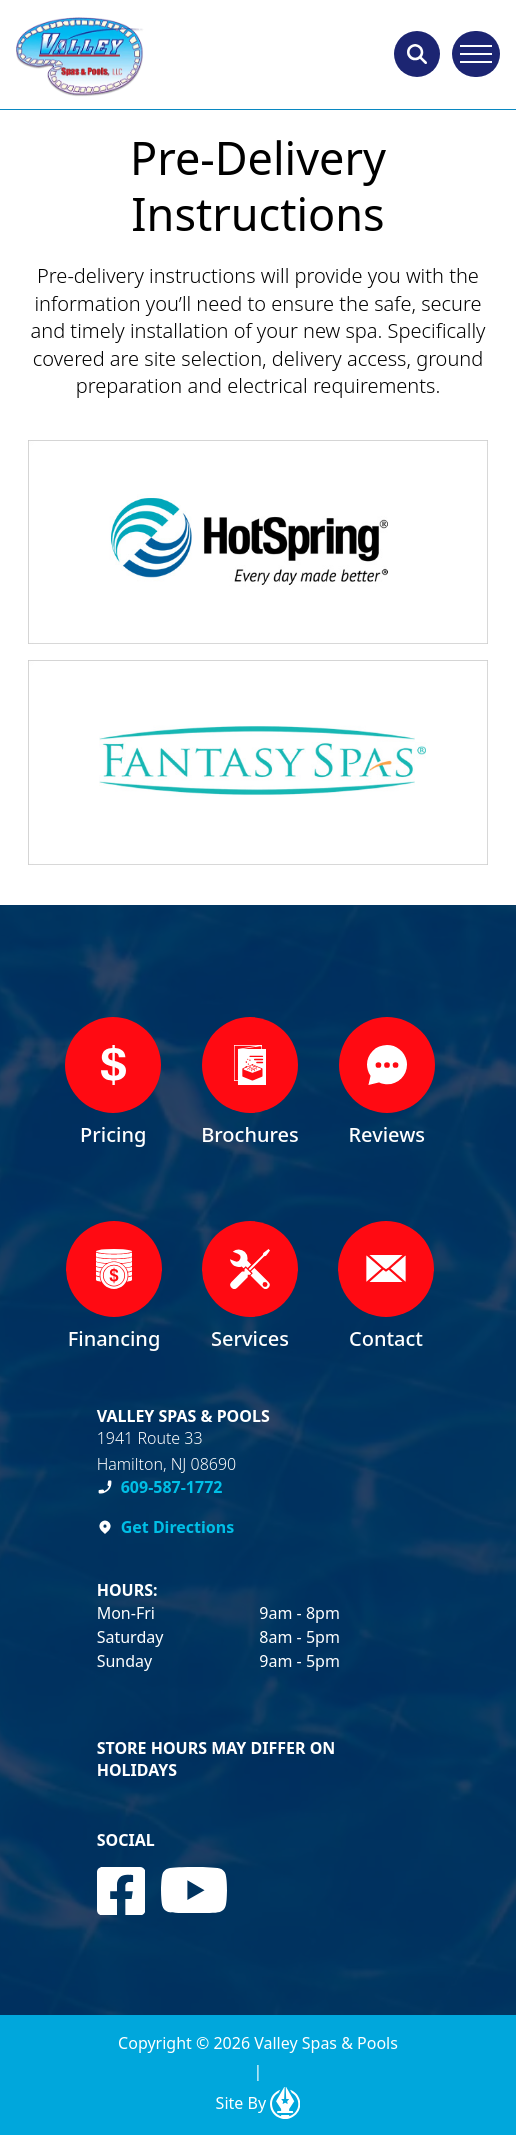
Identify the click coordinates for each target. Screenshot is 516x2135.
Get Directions (178, 1527)
